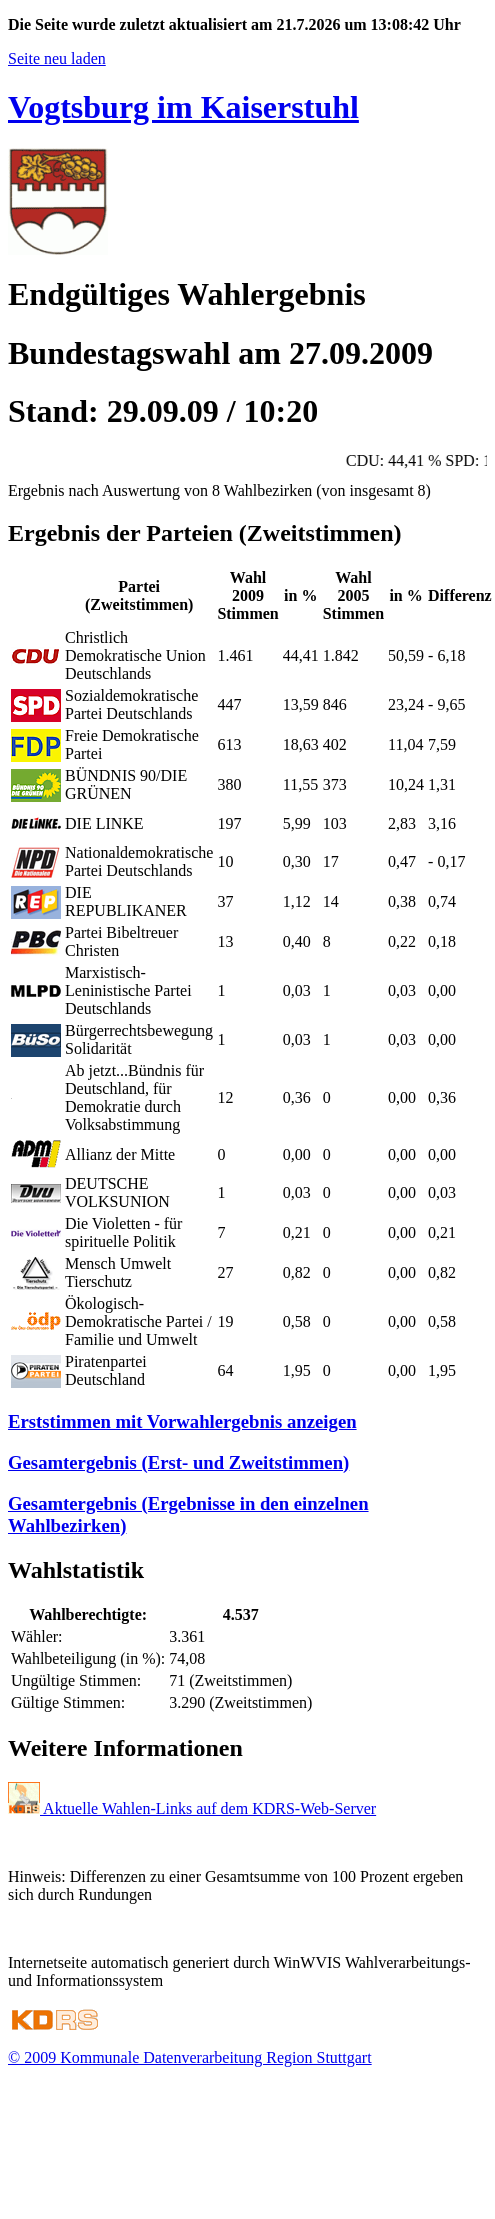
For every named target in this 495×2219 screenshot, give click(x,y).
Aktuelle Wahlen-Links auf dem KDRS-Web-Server (192, 1808)
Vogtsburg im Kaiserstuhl (183, 107)
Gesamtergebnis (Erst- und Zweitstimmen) (178, 1462)
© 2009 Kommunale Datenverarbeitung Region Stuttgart (190, 2057)
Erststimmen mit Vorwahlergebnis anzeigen (182, 1421)
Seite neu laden (57, 58)
